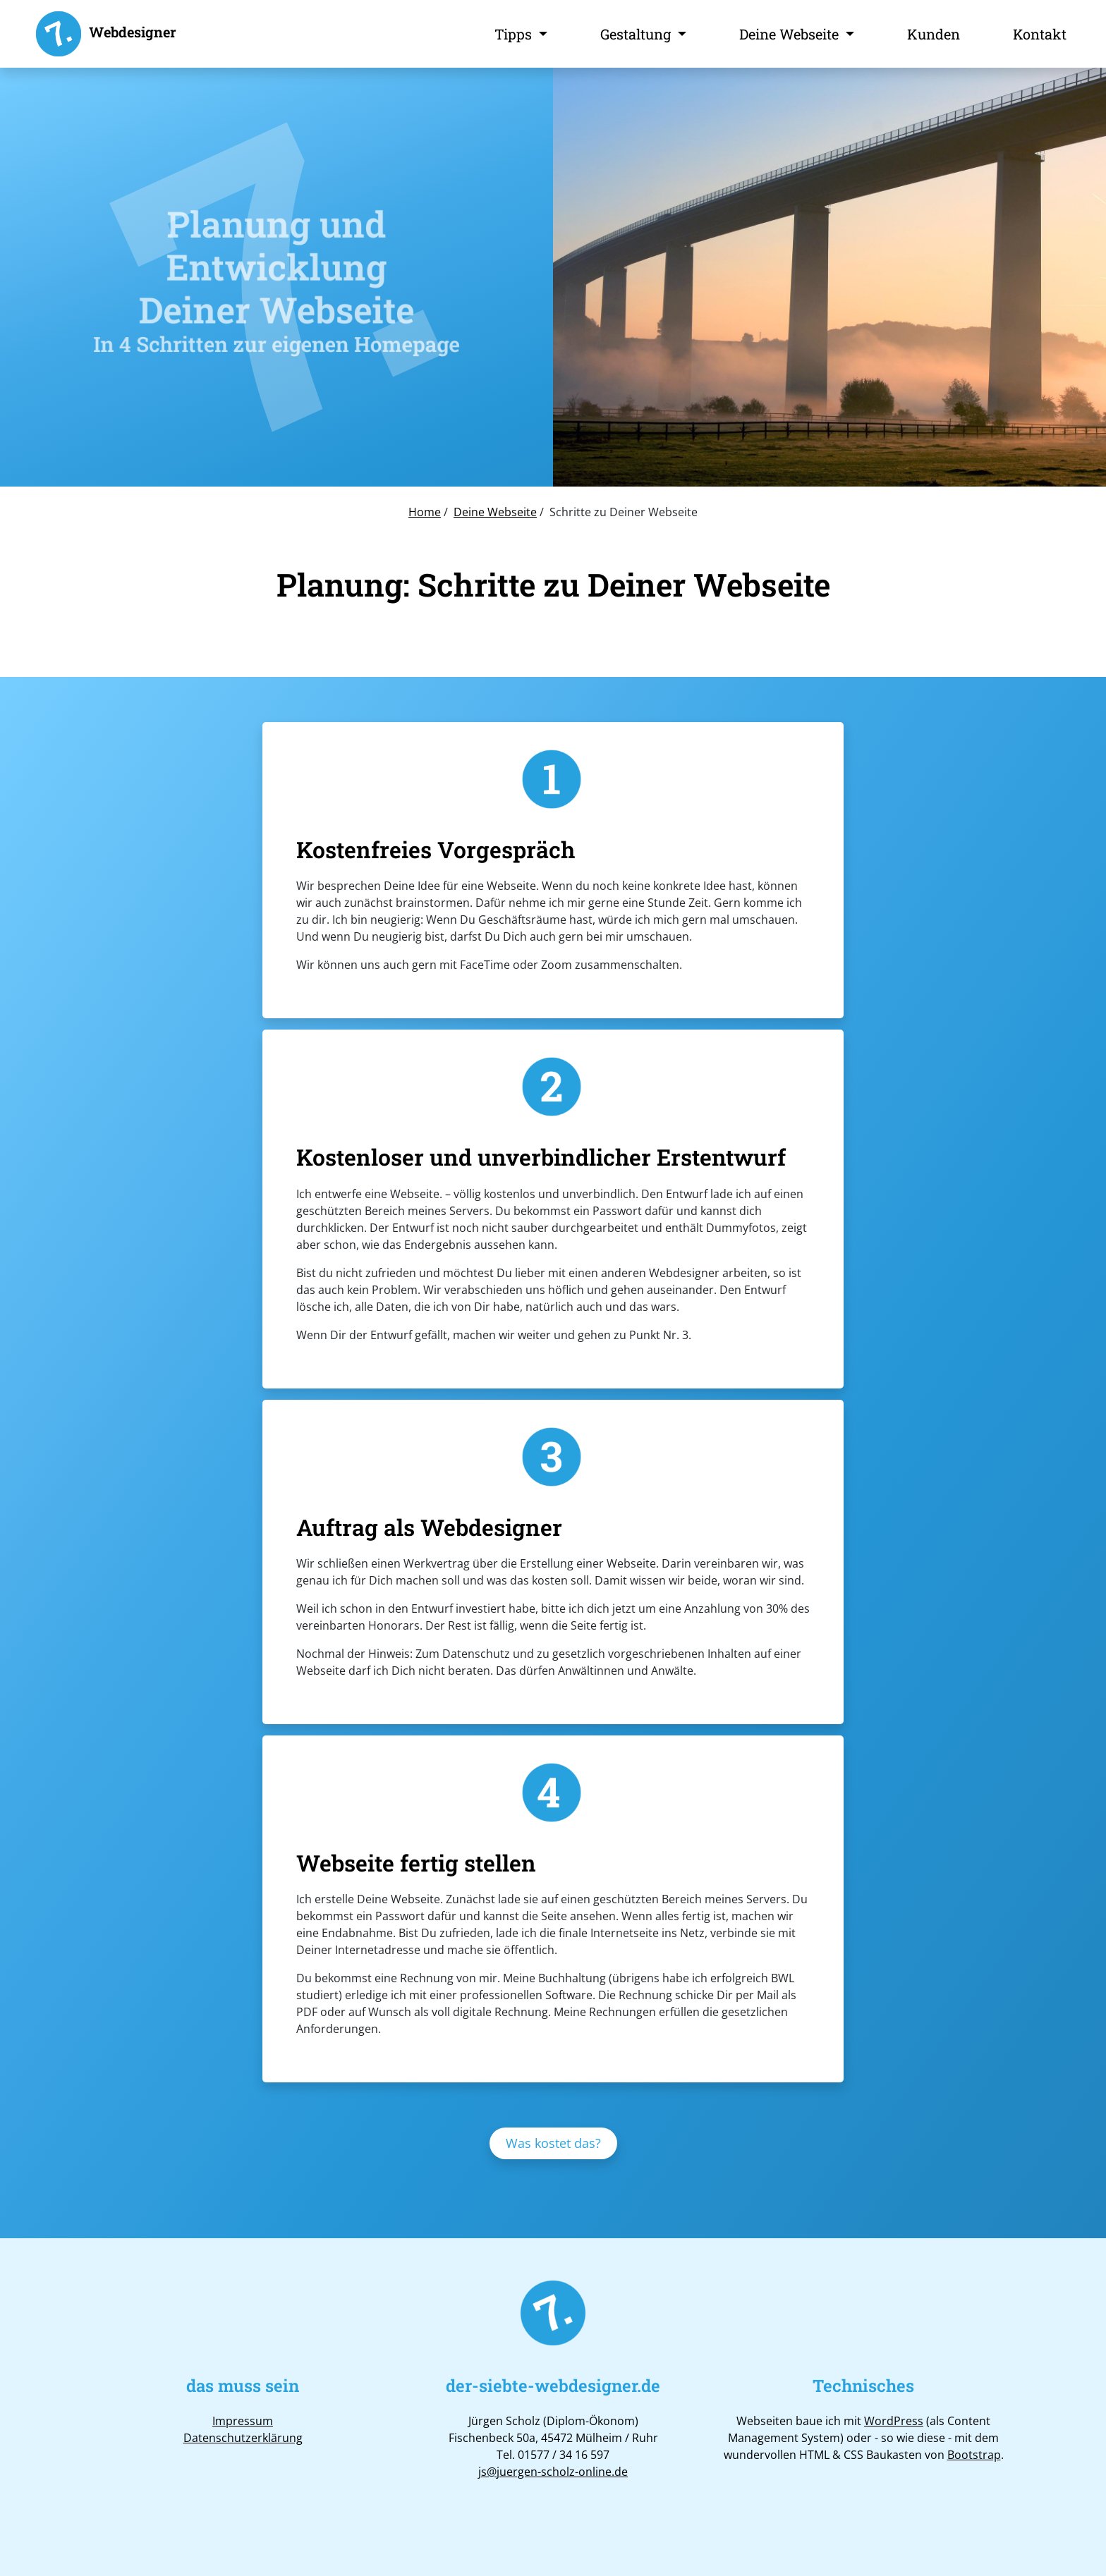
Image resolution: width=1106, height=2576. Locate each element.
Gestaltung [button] (637, 34)
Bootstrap (974, 2454)
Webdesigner (105, 34)
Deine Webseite (495, 512)
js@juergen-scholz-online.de (553, 2471)
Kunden (933, 34)
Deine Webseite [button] (790, 34)
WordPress (893, 2421)
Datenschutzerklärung (243, 2438)
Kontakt (1039, 34)
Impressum (242, 2421)
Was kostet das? (553, 2143)
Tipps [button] (514, 34)
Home (424, 512)
